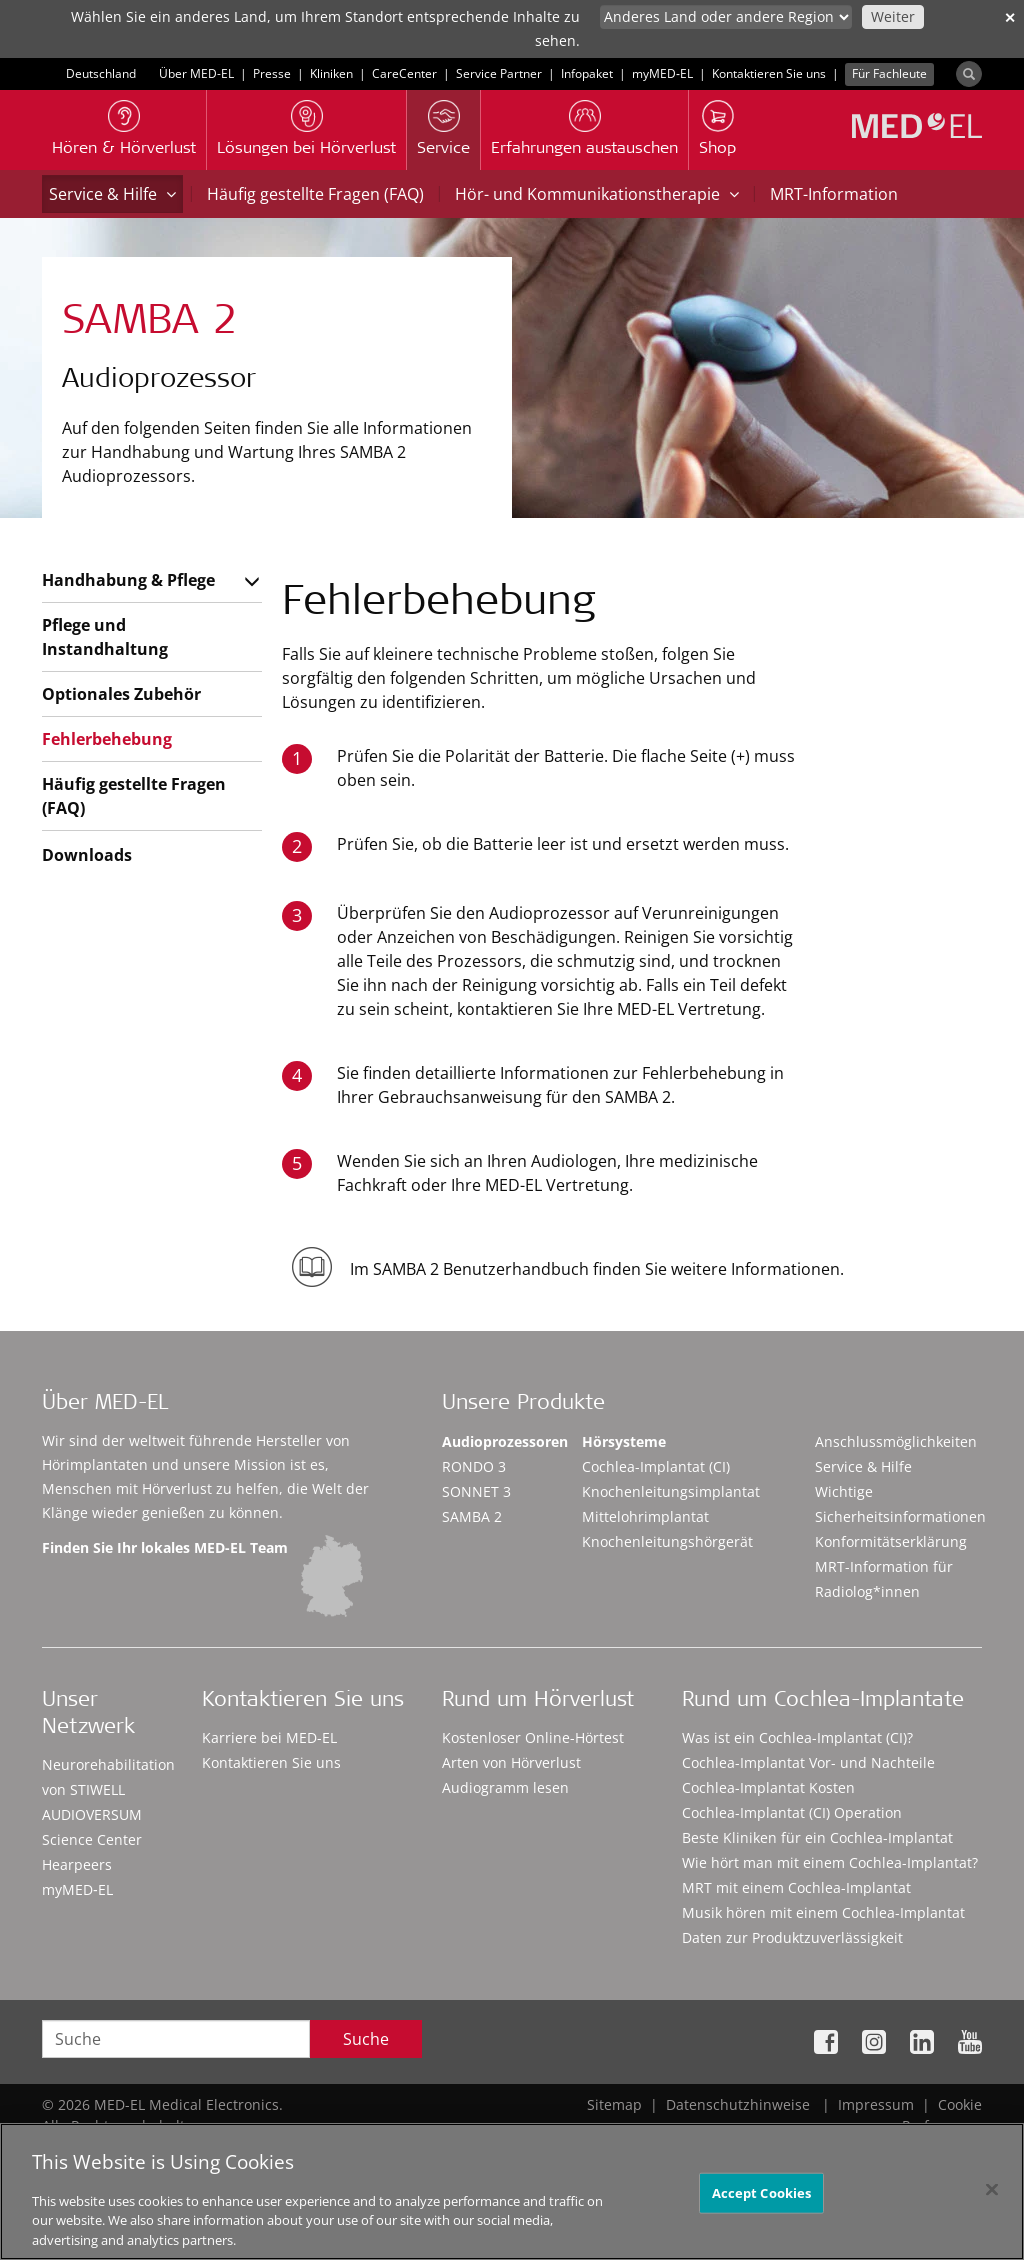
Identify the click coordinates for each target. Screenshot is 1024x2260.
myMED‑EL (662, 73)
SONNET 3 (476, 1491)
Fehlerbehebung (107, 739)
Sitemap (614, 2104)
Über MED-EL (196, 73)
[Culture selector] (726, 17)
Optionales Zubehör (121, 694)
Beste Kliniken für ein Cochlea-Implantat (817, 1837)
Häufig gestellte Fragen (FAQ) (315, 194)
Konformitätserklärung (891, 1541)
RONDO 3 (474, 1466)
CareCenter (404, 73)
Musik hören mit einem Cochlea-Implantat (823, 1912)
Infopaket (587, 73)
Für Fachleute (889, 73)
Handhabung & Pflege (128, 580)
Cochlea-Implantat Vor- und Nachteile (808, 1762)
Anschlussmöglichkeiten (896, 1441)
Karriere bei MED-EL (269, 1737)
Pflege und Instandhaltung (105, 637)
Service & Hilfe (112, 194)
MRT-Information (834, 194)
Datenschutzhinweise (738, 2104)
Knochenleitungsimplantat (671, 1491)
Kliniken (331, 73)
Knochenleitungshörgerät (667, 1541)
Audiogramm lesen (505, 1787)
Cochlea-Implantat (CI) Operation (792, 1812)
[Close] (992, 2197)
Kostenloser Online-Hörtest (533, 1737)
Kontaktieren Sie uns (769, 73)
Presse (272, 73)
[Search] (969, 74)
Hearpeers (77, 1864)
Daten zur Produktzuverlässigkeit (792, 1937)
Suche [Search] (366, 2039)
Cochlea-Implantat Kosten (768, 1787)
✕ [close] (1010, 17)
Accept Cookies (762, 2200)
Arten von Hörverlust (511, 1762)
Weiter (893, 16)
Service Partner (499, 73)
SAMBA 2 (472, 1516)
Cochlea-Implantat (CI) (656, 1466)
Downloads (87, 855)
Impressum (876, 2104)
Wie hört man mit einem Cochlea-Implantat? (830, 1862)
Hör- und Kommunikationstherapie (597, 194)
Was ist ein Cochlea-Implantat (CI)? (797, 1737)
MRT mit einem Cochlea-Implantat (796, 1887)
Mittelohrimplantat (645, 1516)
